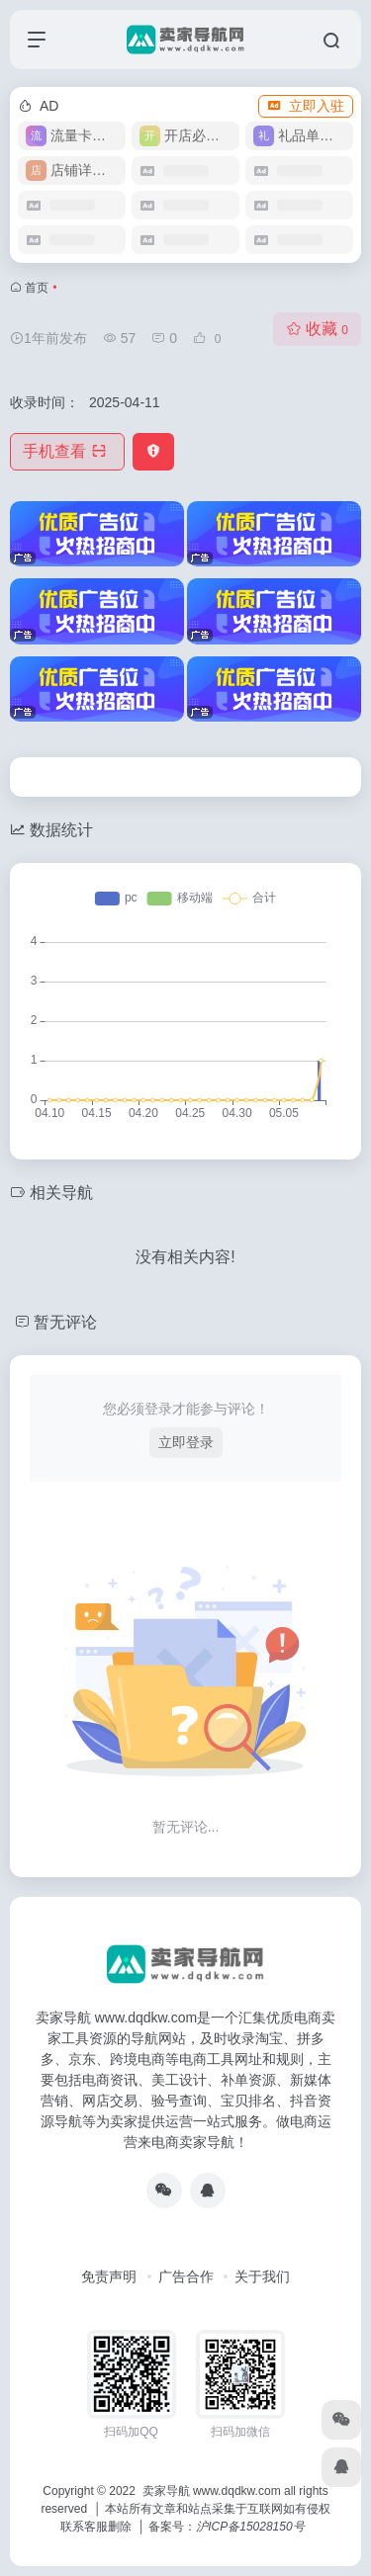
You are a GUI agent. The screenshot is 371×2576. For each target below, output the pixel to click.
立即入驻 (305, 106)
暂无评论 (65, 1322)
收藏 (317, 328)
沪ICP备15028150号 (250, 2526)
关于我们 (262, 2276)
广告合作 (186, 2276)
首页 (36, 288)
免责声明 (109, 2276)
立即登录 (186, 1442)
